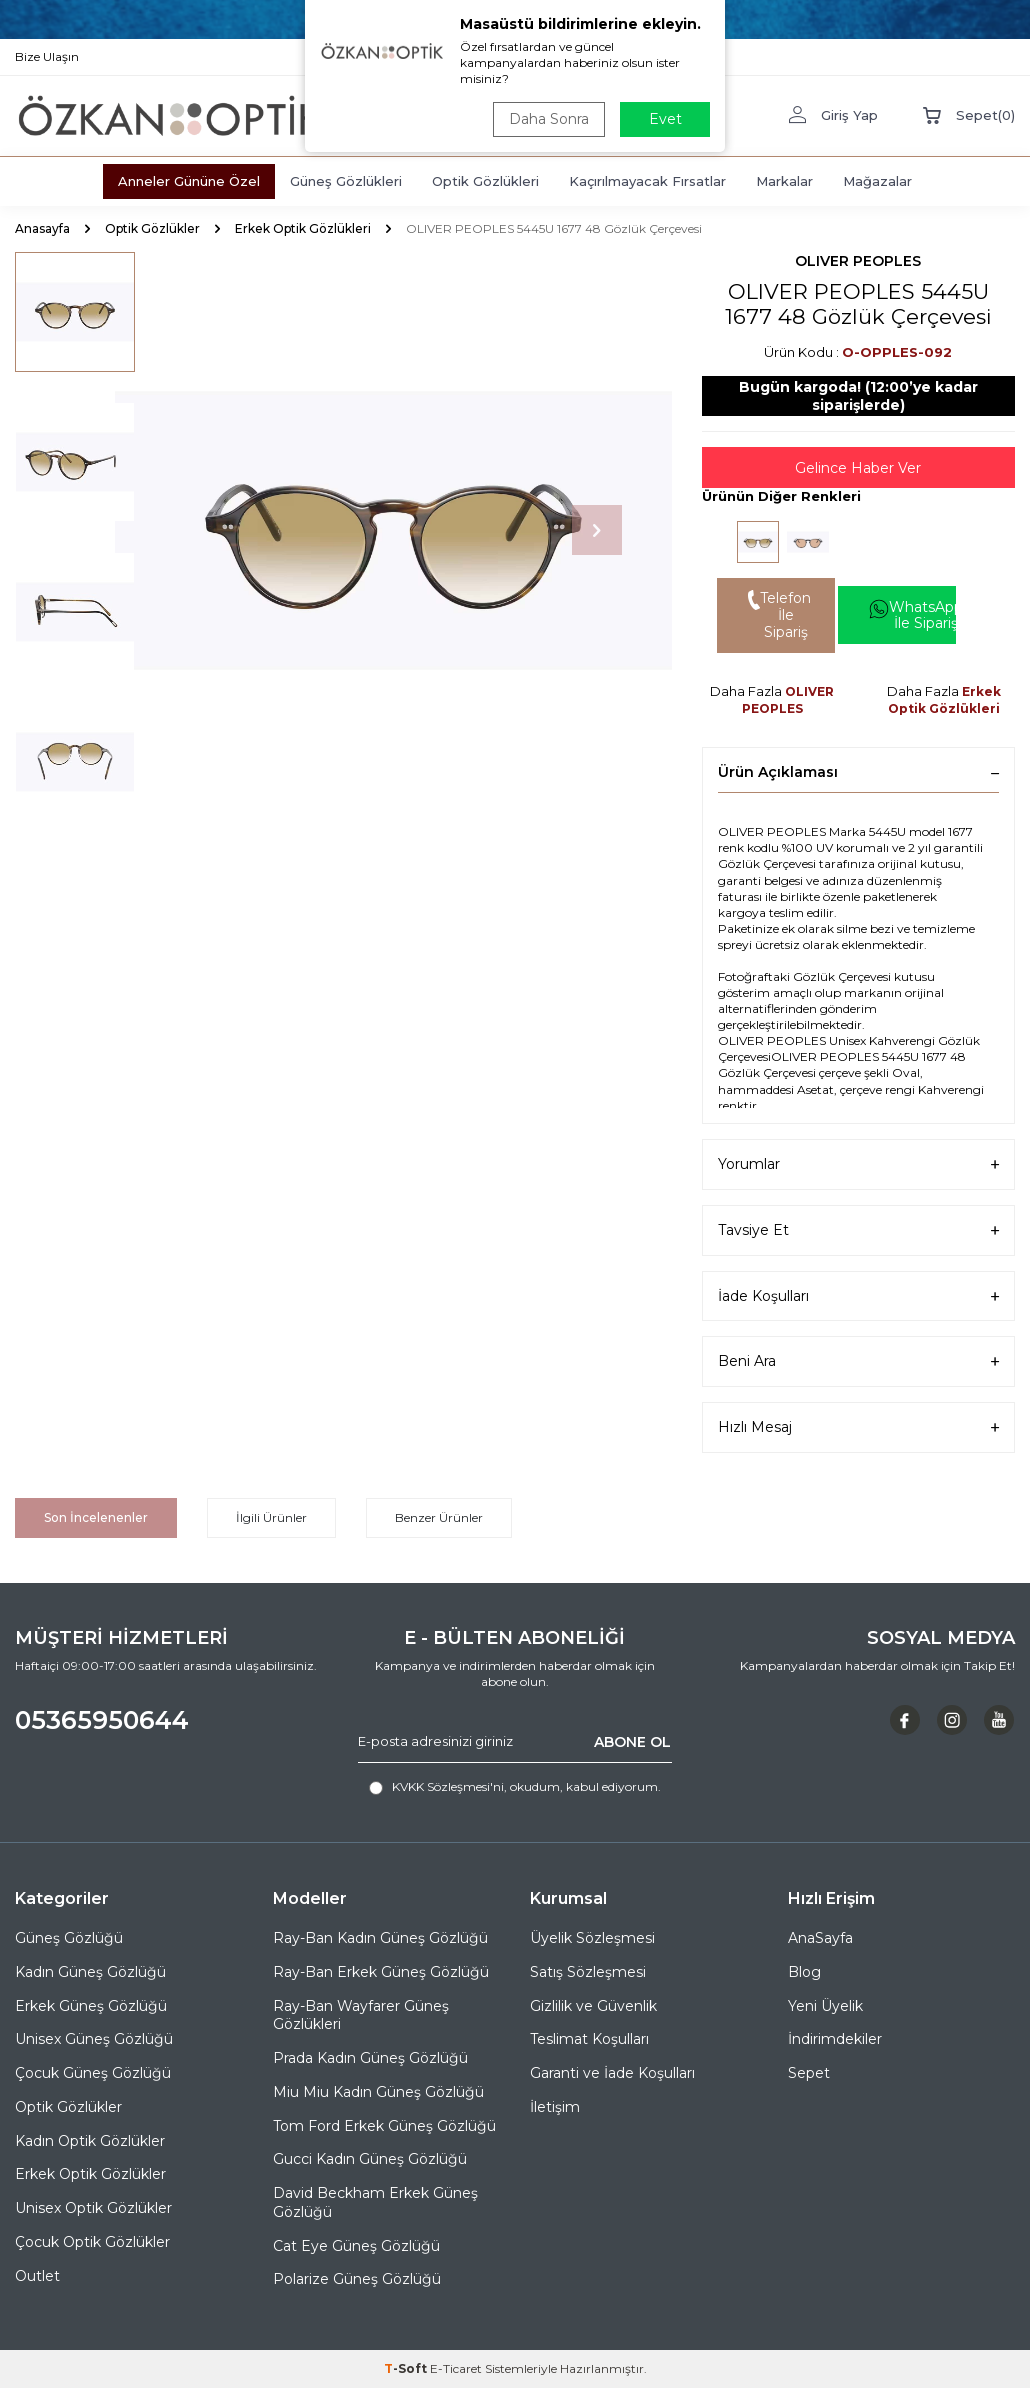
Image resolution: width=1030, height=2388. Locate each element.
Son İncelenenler (96, 1517)
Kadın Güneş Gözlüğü (90, 1972)
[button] (597, 530)
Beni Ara (858, 1361)
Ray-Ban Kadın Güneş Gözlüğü (380, 1938)
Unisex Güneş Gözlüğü (94, 2039)
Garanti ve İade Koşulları (612, 2073)
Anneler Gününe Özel (189, 181)
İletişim (555, 2107)
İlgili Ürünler (271, 1517)
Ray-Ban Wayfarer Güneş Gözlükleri (361, 2015)
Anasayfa (42, 228)
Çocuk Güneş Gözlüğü (93, 2073)
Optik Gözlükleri (485, 181)
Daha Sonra (549, 119)
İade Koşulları (858, 1296)
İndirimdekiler (835, 2039)
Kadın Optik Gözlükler (90, 2141)
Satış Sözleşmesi (588, 1972)
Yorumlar (858, 1164)
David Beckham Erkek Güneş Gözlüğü (375, 2202)
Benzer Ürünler (439, 1517)
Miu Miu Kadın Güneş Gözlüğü (378, 2092)
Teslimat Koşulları (589, 2039)
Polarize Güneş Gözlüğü (357, 2279)
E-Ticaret (456, 2368)
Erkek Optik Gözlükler (90, 2174)
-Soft (407, 2368)
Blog (804, 1972)
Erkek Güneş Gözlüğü (91, 2006)
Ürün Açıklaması (858, 772)
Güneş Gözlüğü (69, 1938)
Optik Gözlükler (152, 228)
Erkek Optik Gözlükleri (303, 228)
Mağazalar (877, 181)
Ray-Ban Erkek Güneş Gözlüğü (381, 1972)
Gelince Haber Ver (858, 468)
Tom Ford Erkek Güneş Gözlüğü (384, 2126)
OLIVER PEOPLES (858, 261)
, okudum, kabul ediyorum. (515, 1787)
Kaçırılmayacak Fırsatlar (647, 181)
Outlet (37, 2276)
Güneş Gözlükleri (346, 181)
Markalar (784, 181)
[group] (393, 530)
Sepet (809, 2073)
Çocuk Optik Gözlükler (92, 2242)
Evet (665, 119)
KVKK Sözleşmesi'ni (448, 1786)
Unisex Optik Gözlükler (93, 2208)
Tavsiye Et (858, 1230)
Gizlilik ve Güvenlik (593, 2006)
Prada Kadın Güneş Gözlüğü (370, 2058)
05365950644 (102, 1720)
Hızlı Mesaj (858, 1427)
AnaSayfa (820, 1938)
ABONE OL (632, 1741)
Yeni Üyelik (825, 2006)
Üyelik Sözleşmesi (592, 1938)
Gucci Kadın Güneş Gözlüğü (370, 2159)
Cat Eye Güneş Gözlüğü (356, 2246)
